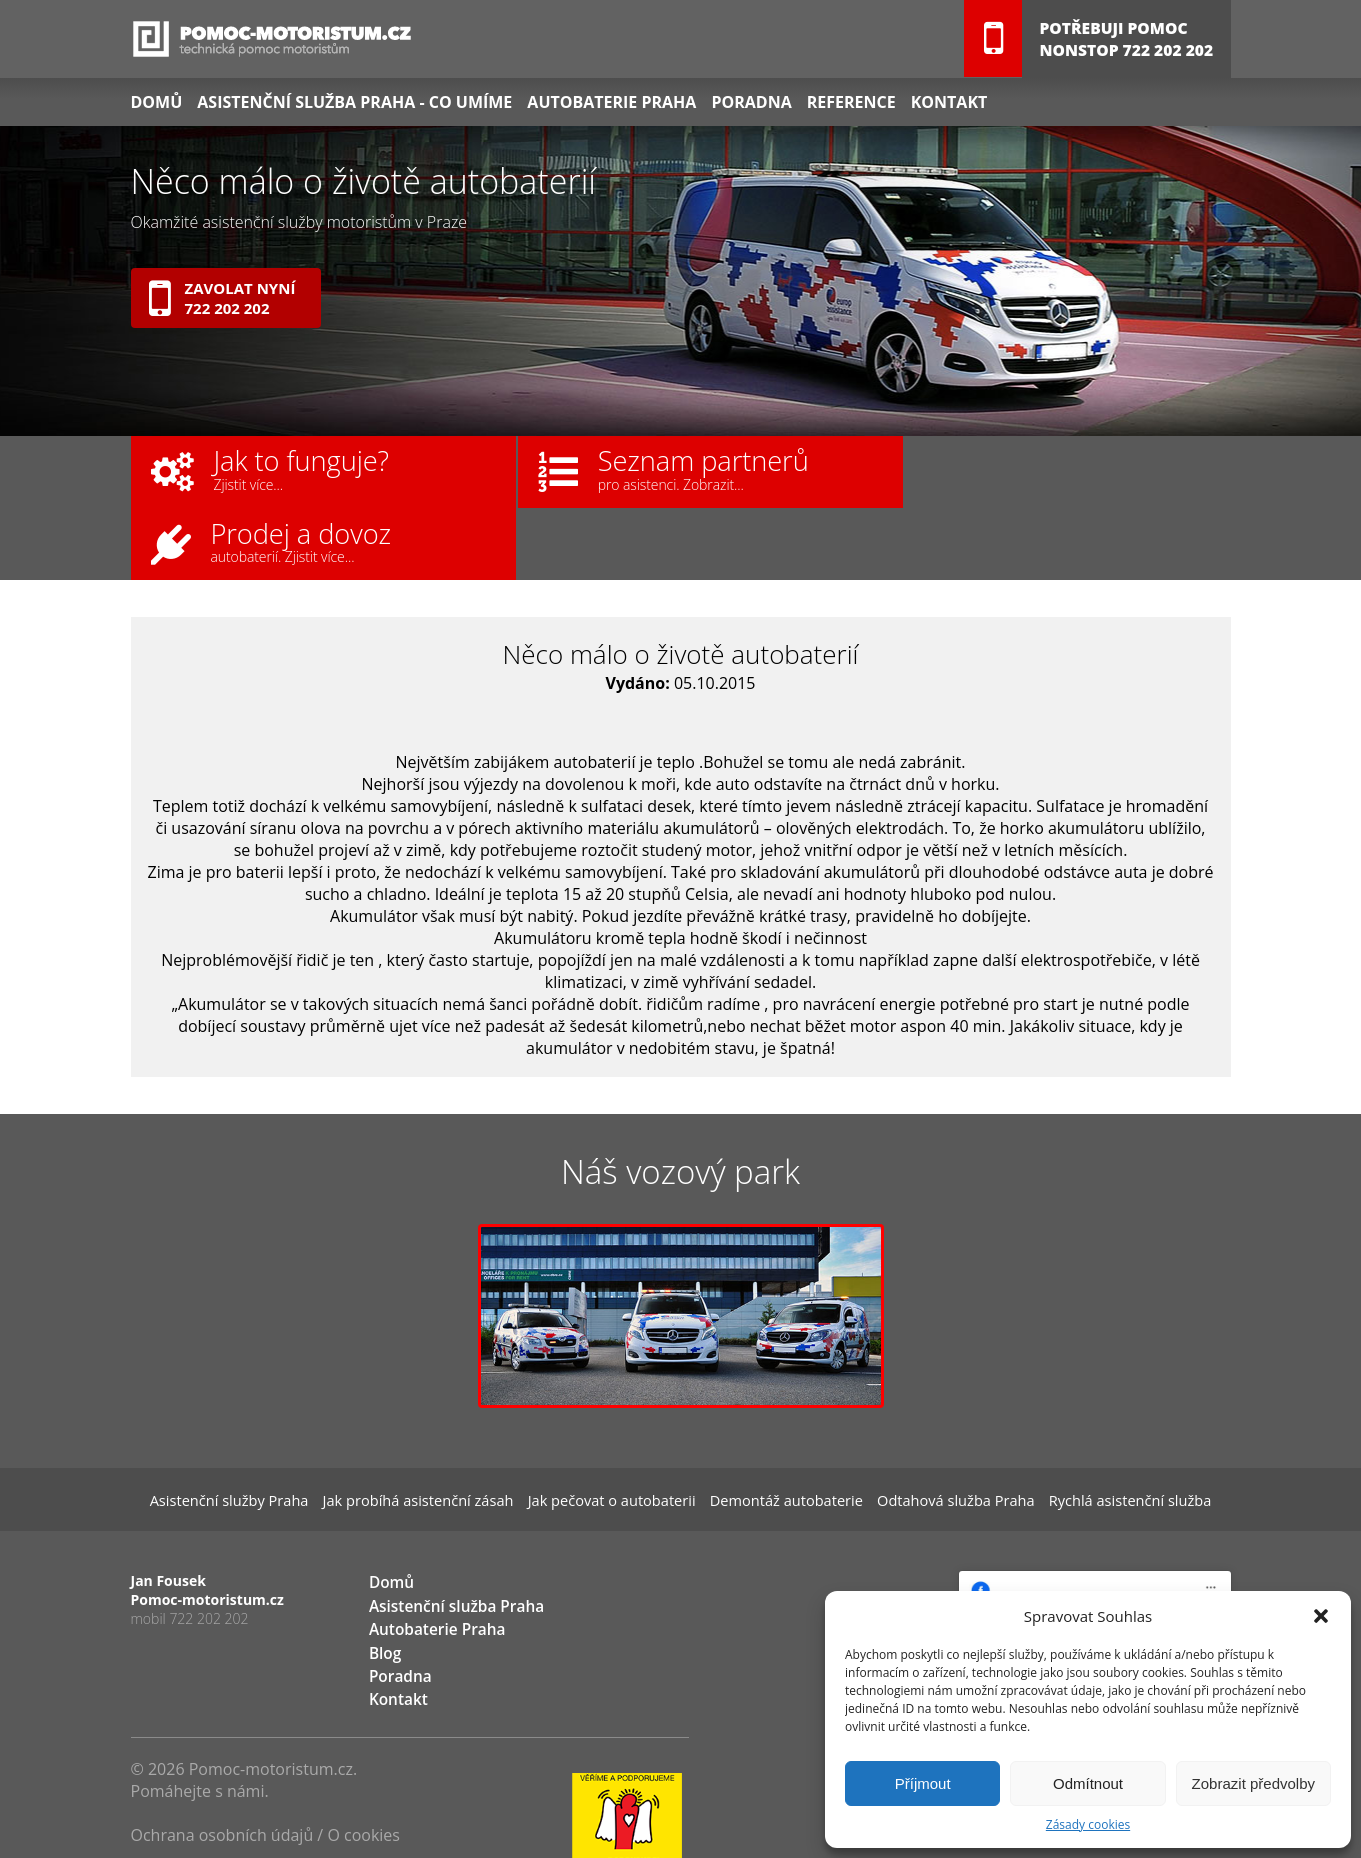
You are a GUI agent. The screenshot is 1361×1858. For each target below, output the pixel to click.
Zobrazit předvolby (1253, 1783)
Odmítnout (1088, 1783)
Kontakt (944, 101)
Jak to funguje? (273, 468)
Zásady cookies (1088, 1824)
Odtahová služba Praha (928, 1430)
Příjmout (923, 1783)
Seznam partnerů (657, 468)
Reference (847, 101)
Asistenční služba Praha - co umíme (353, 101)
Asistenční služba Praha (448, 1538)
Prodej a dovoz (1008, 468)
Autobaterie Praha (610, 101)
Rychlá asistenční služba (1085, 1430)
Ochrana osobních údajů (222, 1765)
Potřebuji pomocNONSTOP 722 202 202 (1123, 39)
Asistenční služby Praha (274, 1430)
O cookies (363, 1765)
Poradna (749, 101)
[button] (1321, 1616)
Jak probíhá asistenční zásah (444, 1430)
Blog (383, 1584)
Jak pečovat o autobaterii (618, 1430)
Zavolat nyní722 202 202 (222, 298)
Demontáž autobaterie (775, 1430)
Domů (157, 101)
